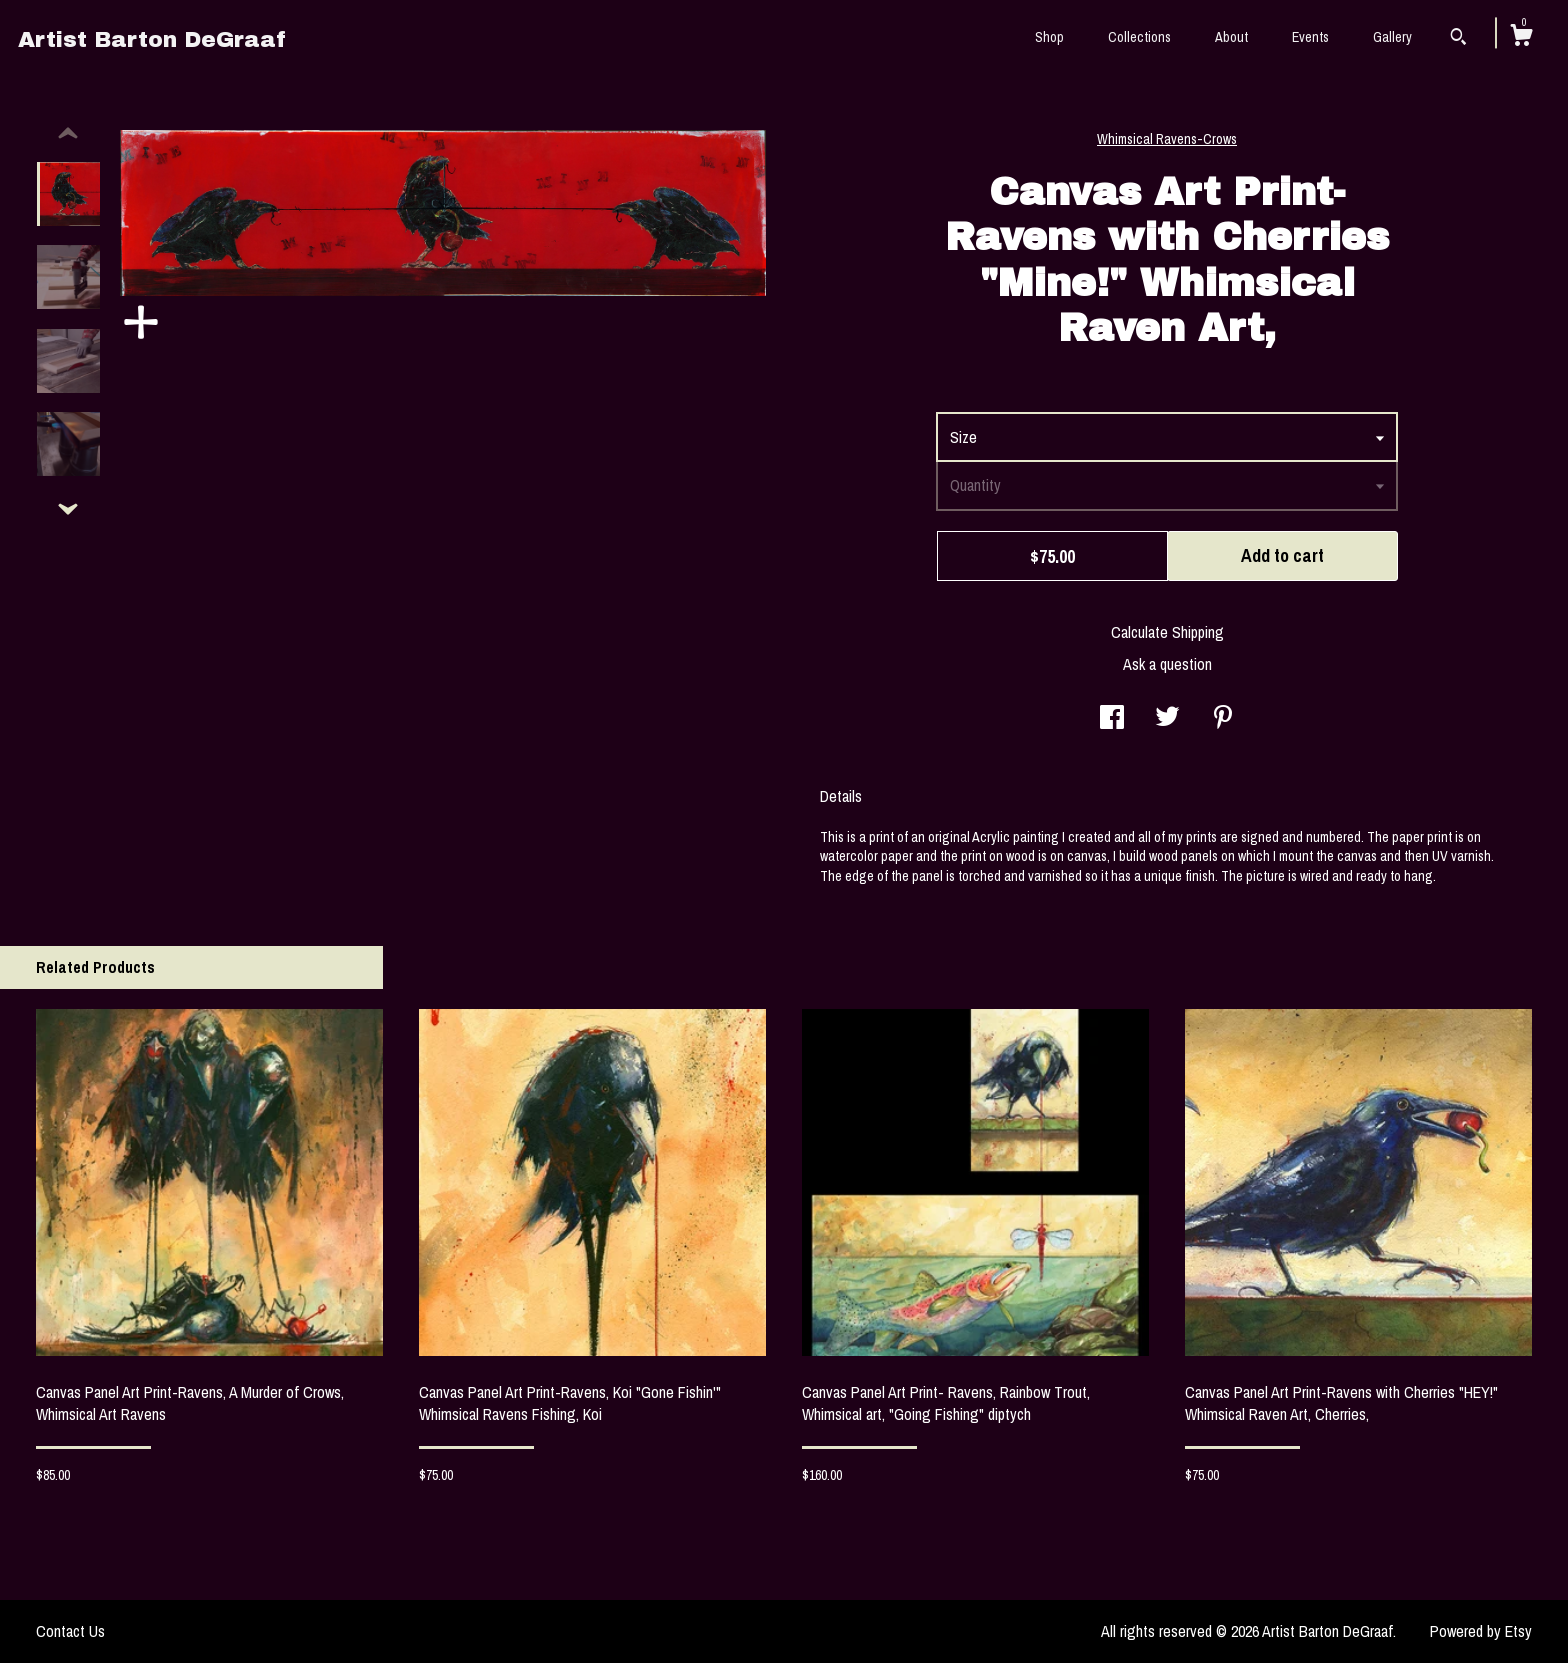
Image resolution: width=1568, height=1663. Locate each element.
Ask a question (1167, 664)
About (1231, 37)
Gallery (1392, 37)
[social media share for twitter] (1167, 719)
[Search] (1458, 39)
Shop (1049, 37)
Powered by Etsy (1481, 1631)
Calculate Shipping (1167, 632)
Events (1310, 37)
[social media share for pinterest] (1223, 719)
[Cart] (1521, 38)
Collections (1139, 37)
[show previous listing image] (68, 134)
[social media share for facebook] (1112, 719)
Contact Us (70, 1631)
